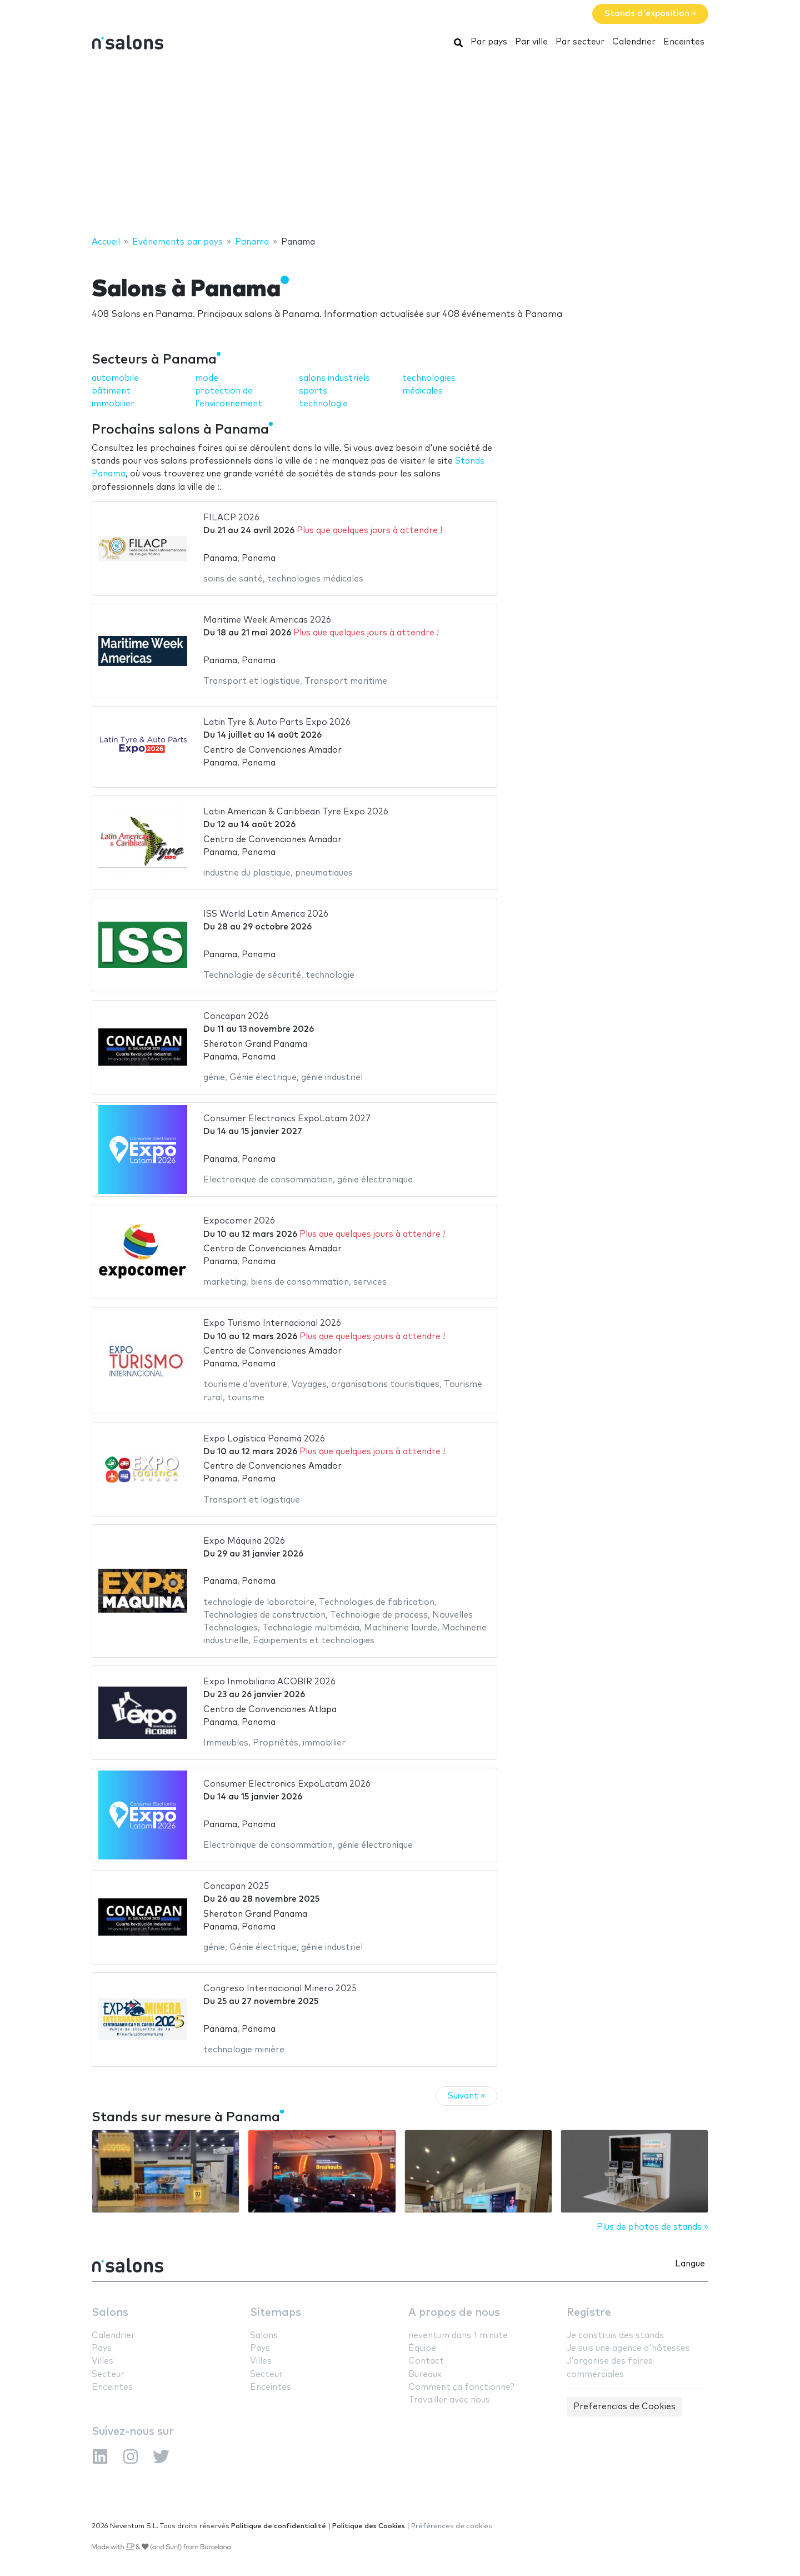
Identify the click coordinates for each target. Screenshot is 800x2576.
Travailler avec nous (449, 2400)
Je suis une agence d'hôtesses (628, 2348)
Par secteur (580, 42)
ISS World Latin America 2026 (265, 914)
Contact (426, 2361)
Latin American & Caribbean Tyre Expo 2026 (295, 812)
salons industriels (334, 378)
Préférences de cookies (451, 2526)
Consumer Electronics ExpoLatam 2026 (287, 1784)
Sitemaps (275, 2313)
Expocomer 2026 (239, 1221)
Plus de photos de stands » (652, 2227)
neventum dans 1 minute (458, 2335)
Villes (102, 2361)
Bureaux (425, 2374)
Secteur (108, 2374)
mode (206, 378)
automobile (115, 378)
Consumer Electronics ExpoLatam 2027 (287, 1119)
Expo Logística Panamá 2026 (264, 1439)
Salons (110, 2313)
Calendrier (634, 42)
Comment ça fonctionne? (461, 2387)
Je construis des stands (615, 2335)
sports (313, 391)
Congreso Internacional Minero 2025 (280, 1989)
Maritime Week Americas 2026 (267, 620)
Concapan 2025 (236, 1886)
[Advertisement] (400, 146)
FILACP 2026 (231, 518)
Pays (102, 2348)
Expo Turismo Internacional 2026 (272, 1323)
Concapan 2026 (236, 1016)
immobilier (113, 404)
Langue (690, 2264)
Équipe (422, 2348)
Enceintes (683, 42)
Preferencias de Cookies (624, 2407)
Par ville (531, 42)
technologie (323, 404)
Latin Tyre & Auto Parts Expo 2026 (277, 722)
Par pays (489, 42)
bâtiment (111, 391)
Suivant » (466, 2096)
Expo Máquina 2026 (244, 1541)
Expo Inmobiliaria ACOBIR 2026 (269, 1682)
